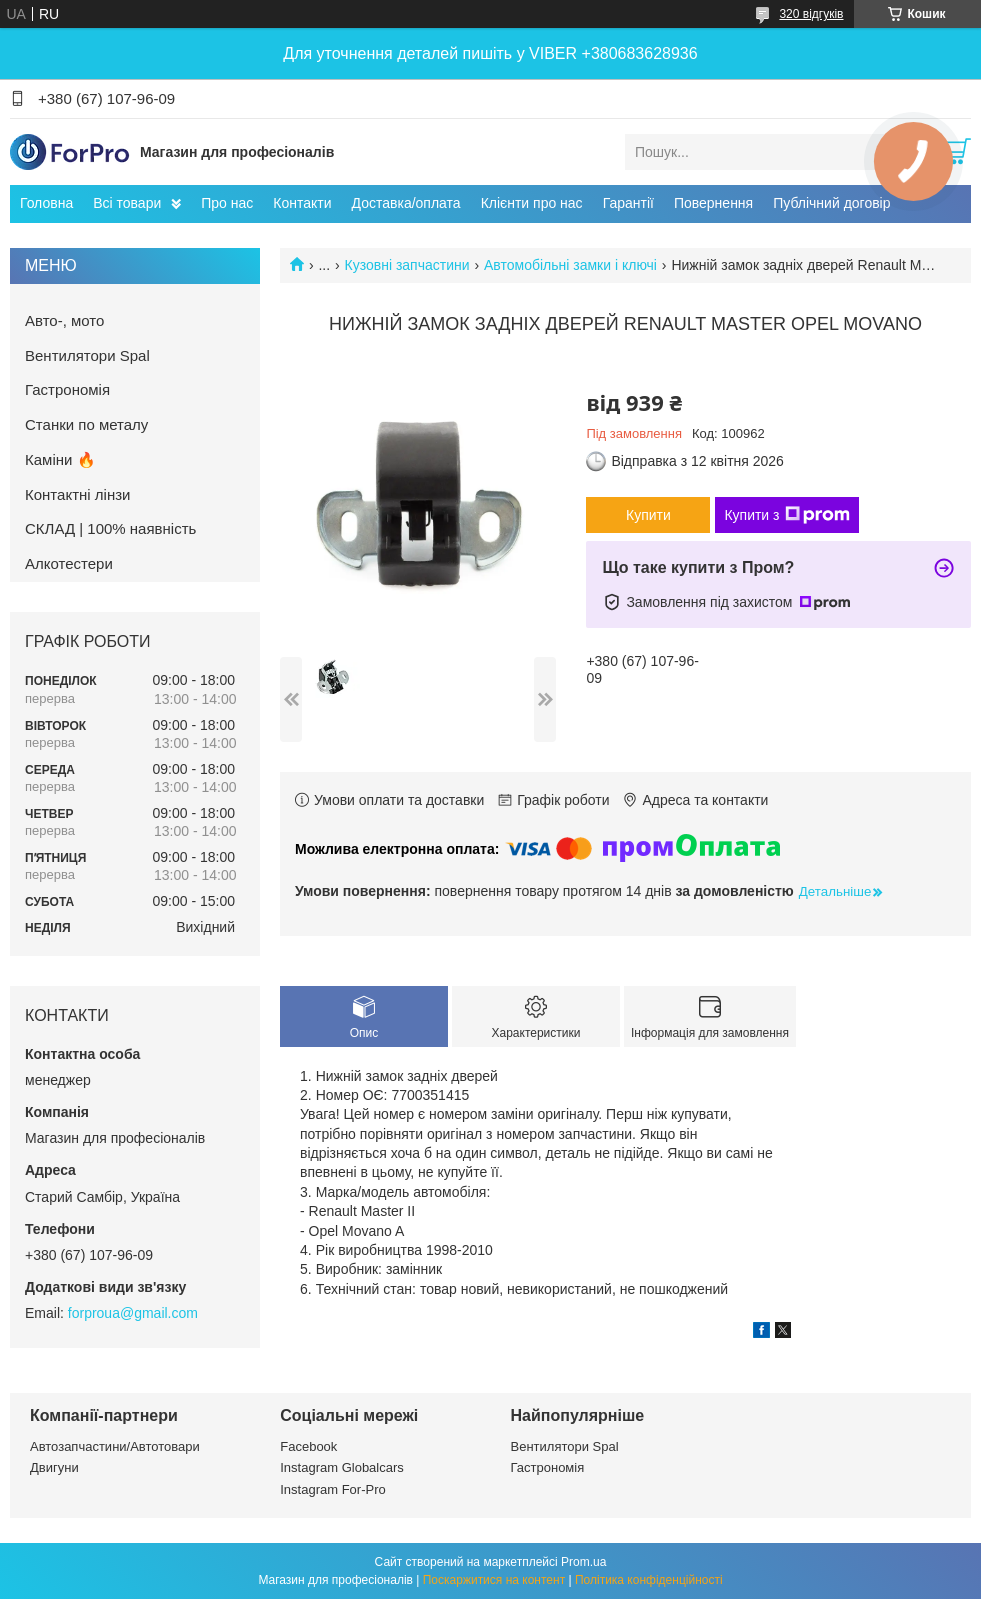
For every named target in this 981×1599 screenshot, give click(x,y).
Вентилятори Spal (87, 355)
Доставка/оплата (406, 203)
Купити (648, 515)
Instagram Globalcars (342, 1467)
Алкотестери (69, 563)
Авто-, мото (64, 320)
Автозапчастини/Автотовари (115, 1446)
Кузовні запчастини (407, 265)
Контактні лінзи (77, 494)
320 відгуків (811, 14)
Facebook (308, 1446)
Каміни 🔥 (60, 459)
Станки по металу (86, 424)
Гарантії (628, 203)
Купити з (786, 515)
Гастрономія (67, 389)
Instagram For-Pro (332, 1489)
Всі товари (127, 203)
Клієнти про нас (532, 203)
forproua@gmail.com (133, 1313)
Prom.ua (583, 1562)
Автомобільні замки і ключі (570, 265)
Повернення (713, 203)
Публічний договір (831, 203)
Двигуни (54, 1467)
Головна (46, 203)
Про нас (227, 203)
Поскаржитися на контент (494, 1580)
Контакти (302, 203)
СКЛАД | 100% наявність (110, 528)
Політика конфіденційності (649, 1580)
